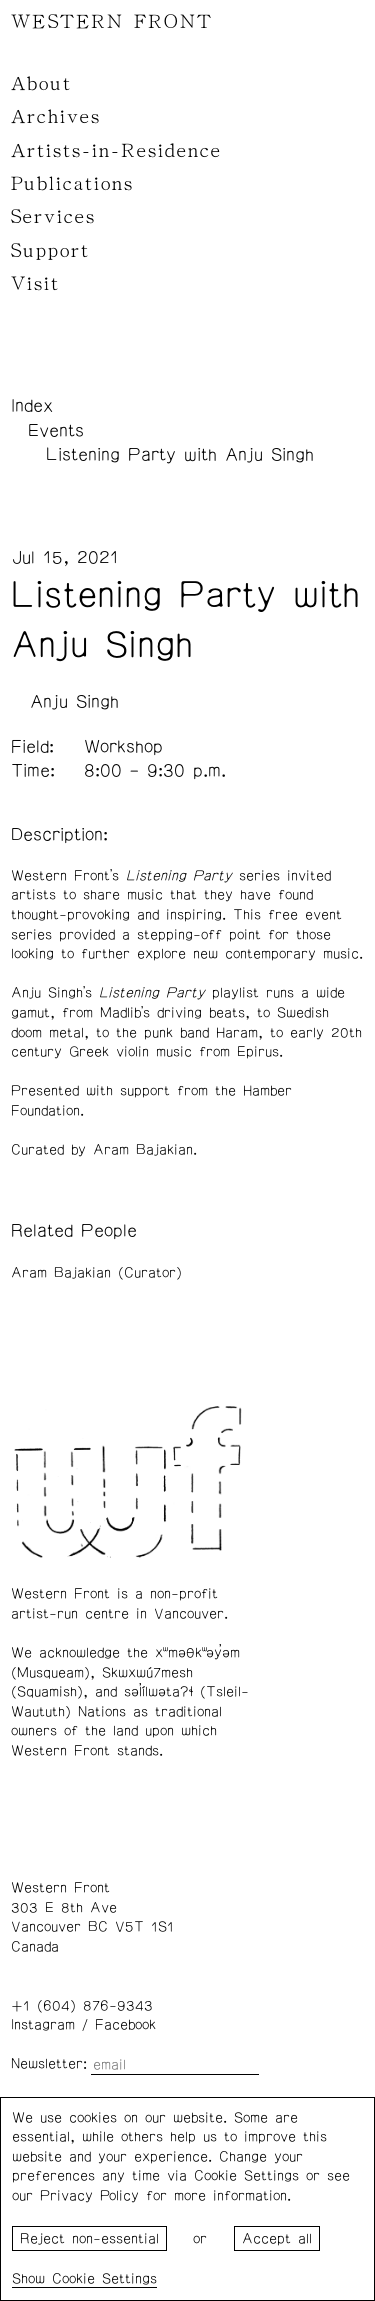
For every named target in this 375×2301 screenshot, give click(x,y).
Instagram (43, 2025)
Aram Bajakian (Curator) (96, 1273)
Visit (35, 284)
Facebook (125, 2025)
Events (56, 431)
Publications (72, 184)
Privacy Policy (89, 2196)
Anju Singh (74, 702)
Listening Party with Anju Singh (180, 455)
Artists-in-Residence (116, 151)
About (41, 84)
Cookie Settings (104, 2279)
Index (32, 406)
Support (50, 251)
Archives (56, 117)
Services (53, 217)
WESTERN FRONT (112, 22)
